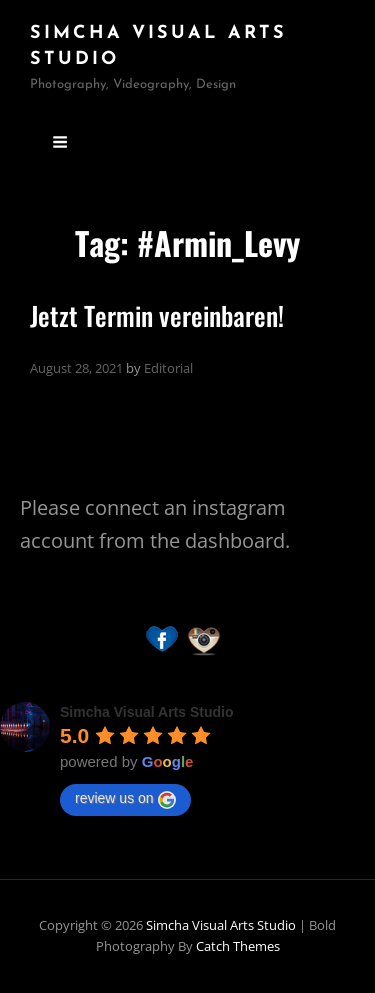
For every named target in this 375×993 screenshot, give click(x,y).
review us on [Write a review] (125, 799)
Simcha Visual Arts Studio (221, 925)
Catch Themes (238, 946)
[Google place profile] (147, 712)
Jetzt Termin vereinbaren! (157, 315)
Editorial (168, 368)
